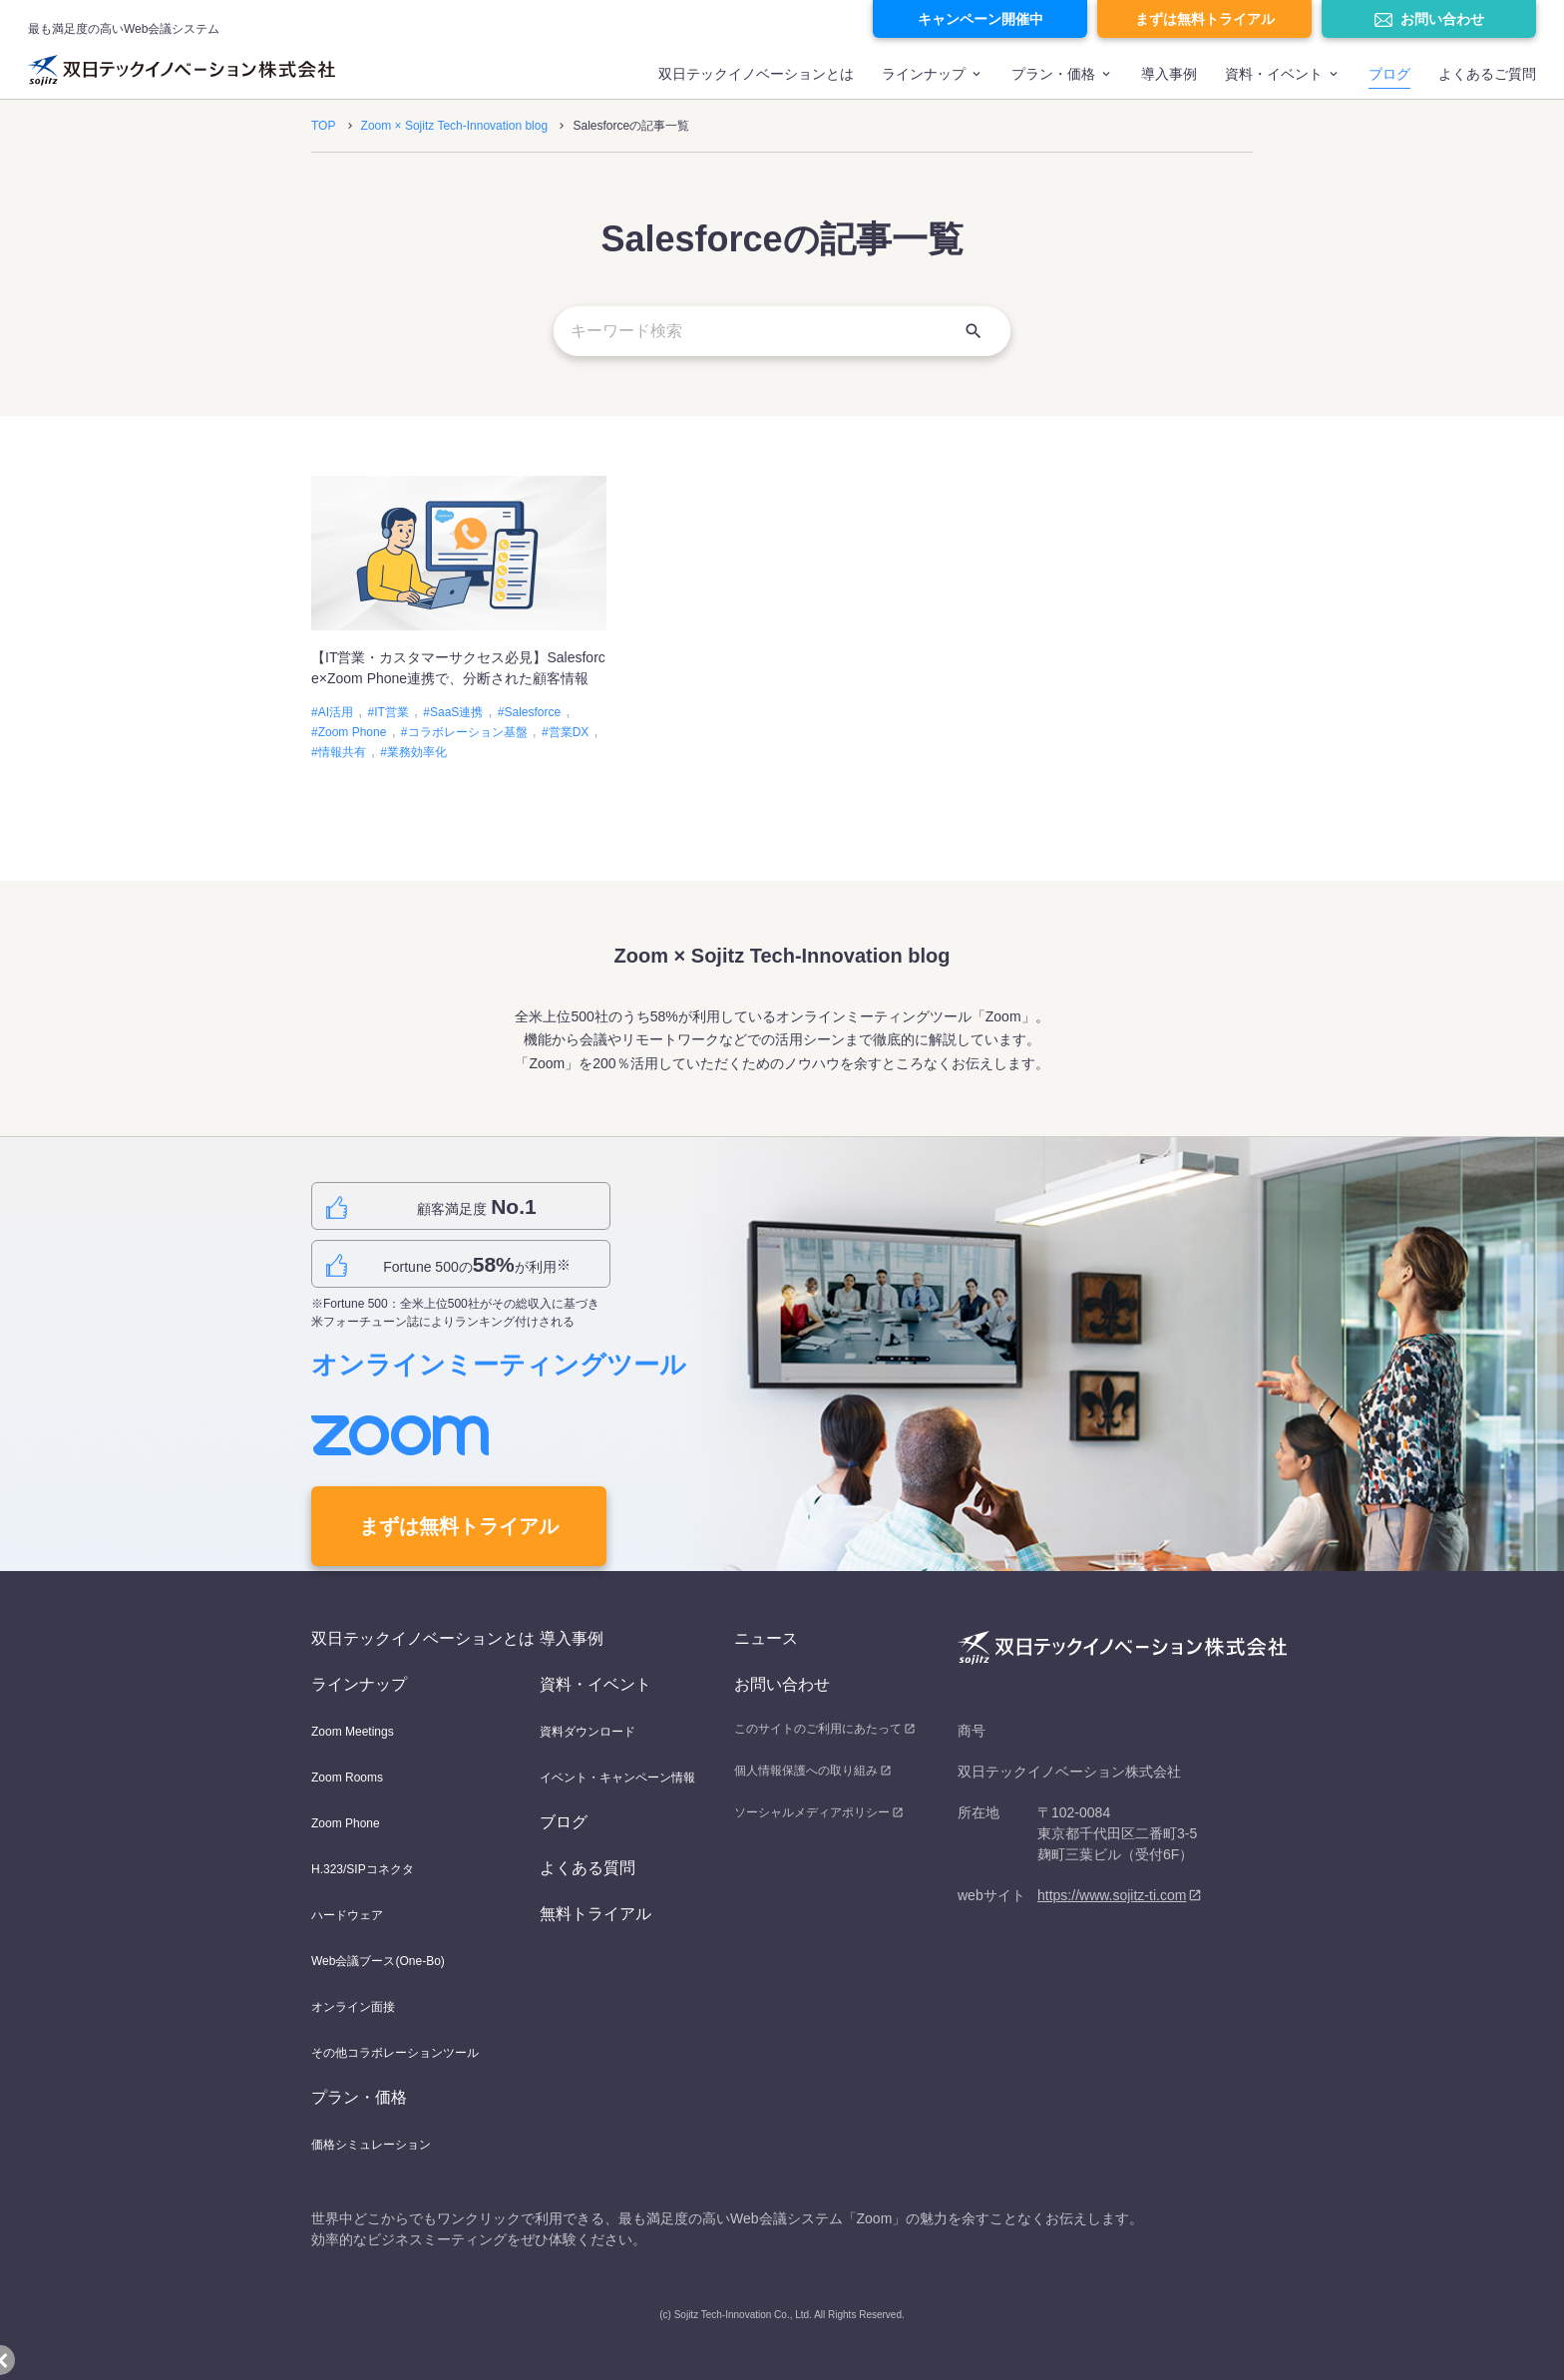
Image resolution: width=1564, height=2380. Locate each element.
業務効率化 (417, 752)
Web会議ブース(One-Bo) (378, 1961)
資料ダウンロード (587, 1732)
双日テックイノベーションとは (756, 74)
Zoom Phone (352, 732)
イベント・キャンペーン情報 (617, 1778)
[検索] (973, 331)
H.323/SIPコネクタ (362, 1869)
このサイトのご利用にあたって (818, 1729)
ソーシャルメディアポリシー (812, 1812)
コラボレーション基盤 (468, 732)
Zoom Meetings (352, 1732)
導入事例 (1169, 74)
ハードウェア (347, 1915)
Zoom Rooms (347, 1778)
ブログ (1389, 74)
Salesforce (532, 712)
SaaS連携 (456, 712)
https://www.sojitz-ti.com (1111, 1895)
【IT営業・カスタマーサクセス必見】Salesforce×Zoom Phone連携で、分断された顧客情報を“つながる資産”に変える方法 (458, 678)
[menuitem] (756, 83)
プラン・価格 (1053, 74)
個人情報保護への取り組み (806, 1771)
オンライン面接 (353, 2007)
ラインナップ (924, 74)
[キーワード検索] (782, 331)
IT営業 (391, 712)
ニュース (766, 1638)
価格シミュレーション (371, 2145)
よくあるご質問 (1487, 74)
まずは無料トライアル (1205, 19)
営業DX (569, 732)
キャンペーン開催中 (980, 19)
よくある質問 (587, 1867)
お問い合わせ (1442, 19)
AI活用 (335, 712)
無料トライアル (595, 1913)
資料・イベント (595, 1684)
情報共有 (342, 752)
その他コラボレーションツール (395, 2053)
